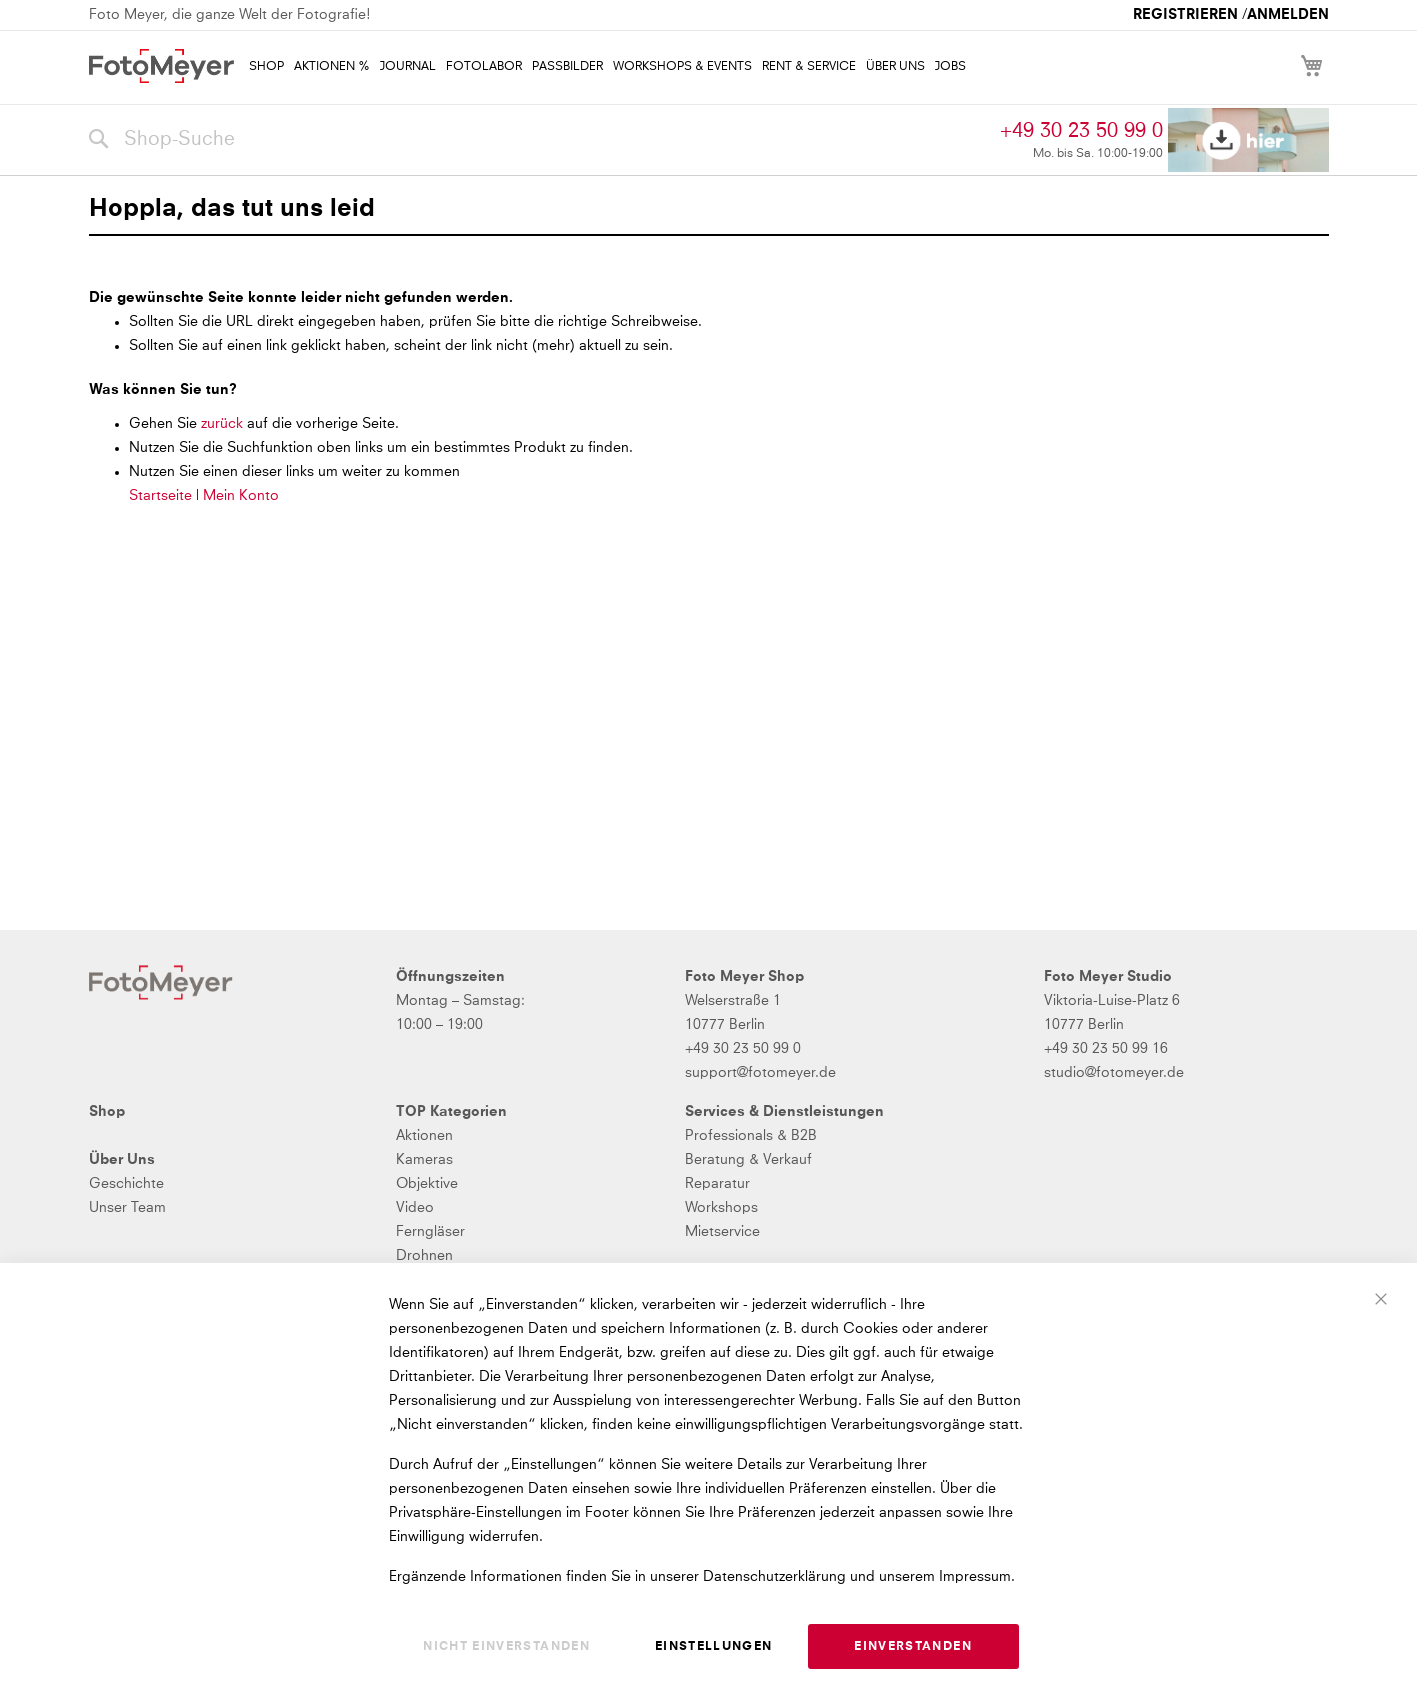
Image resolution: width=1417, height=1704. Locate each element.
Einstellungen (714, 1647)
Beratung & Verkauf (748, 1160)
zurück (224, 424)
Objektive (427, 1184)
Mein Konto (241, 496)
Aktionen (424, 1136)
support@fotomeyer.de (760, 1073)
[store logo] (161, 66)
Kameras (424, 1160)
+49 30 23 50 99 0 (1081, 131)
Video (415, 1208)
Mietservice (722, 1232)
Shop (107, 1112)
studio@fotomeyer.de (1114, 1073)
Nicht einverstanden (506, 1647)
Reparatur (717, 1184)
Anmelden (1288, 15)
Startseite (160, 496)
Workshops (721, 1208)
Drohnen (424, 1256)
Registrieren (1185, 15)
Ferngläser (430, 1232)
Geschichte (126, 1184)
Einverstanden (913, 1647)
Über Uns (122, 1160)
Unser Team (127, 1208)
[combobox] (540, 140)
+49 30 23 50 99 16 (1106, 1049)
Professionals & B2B (751, 1136)
